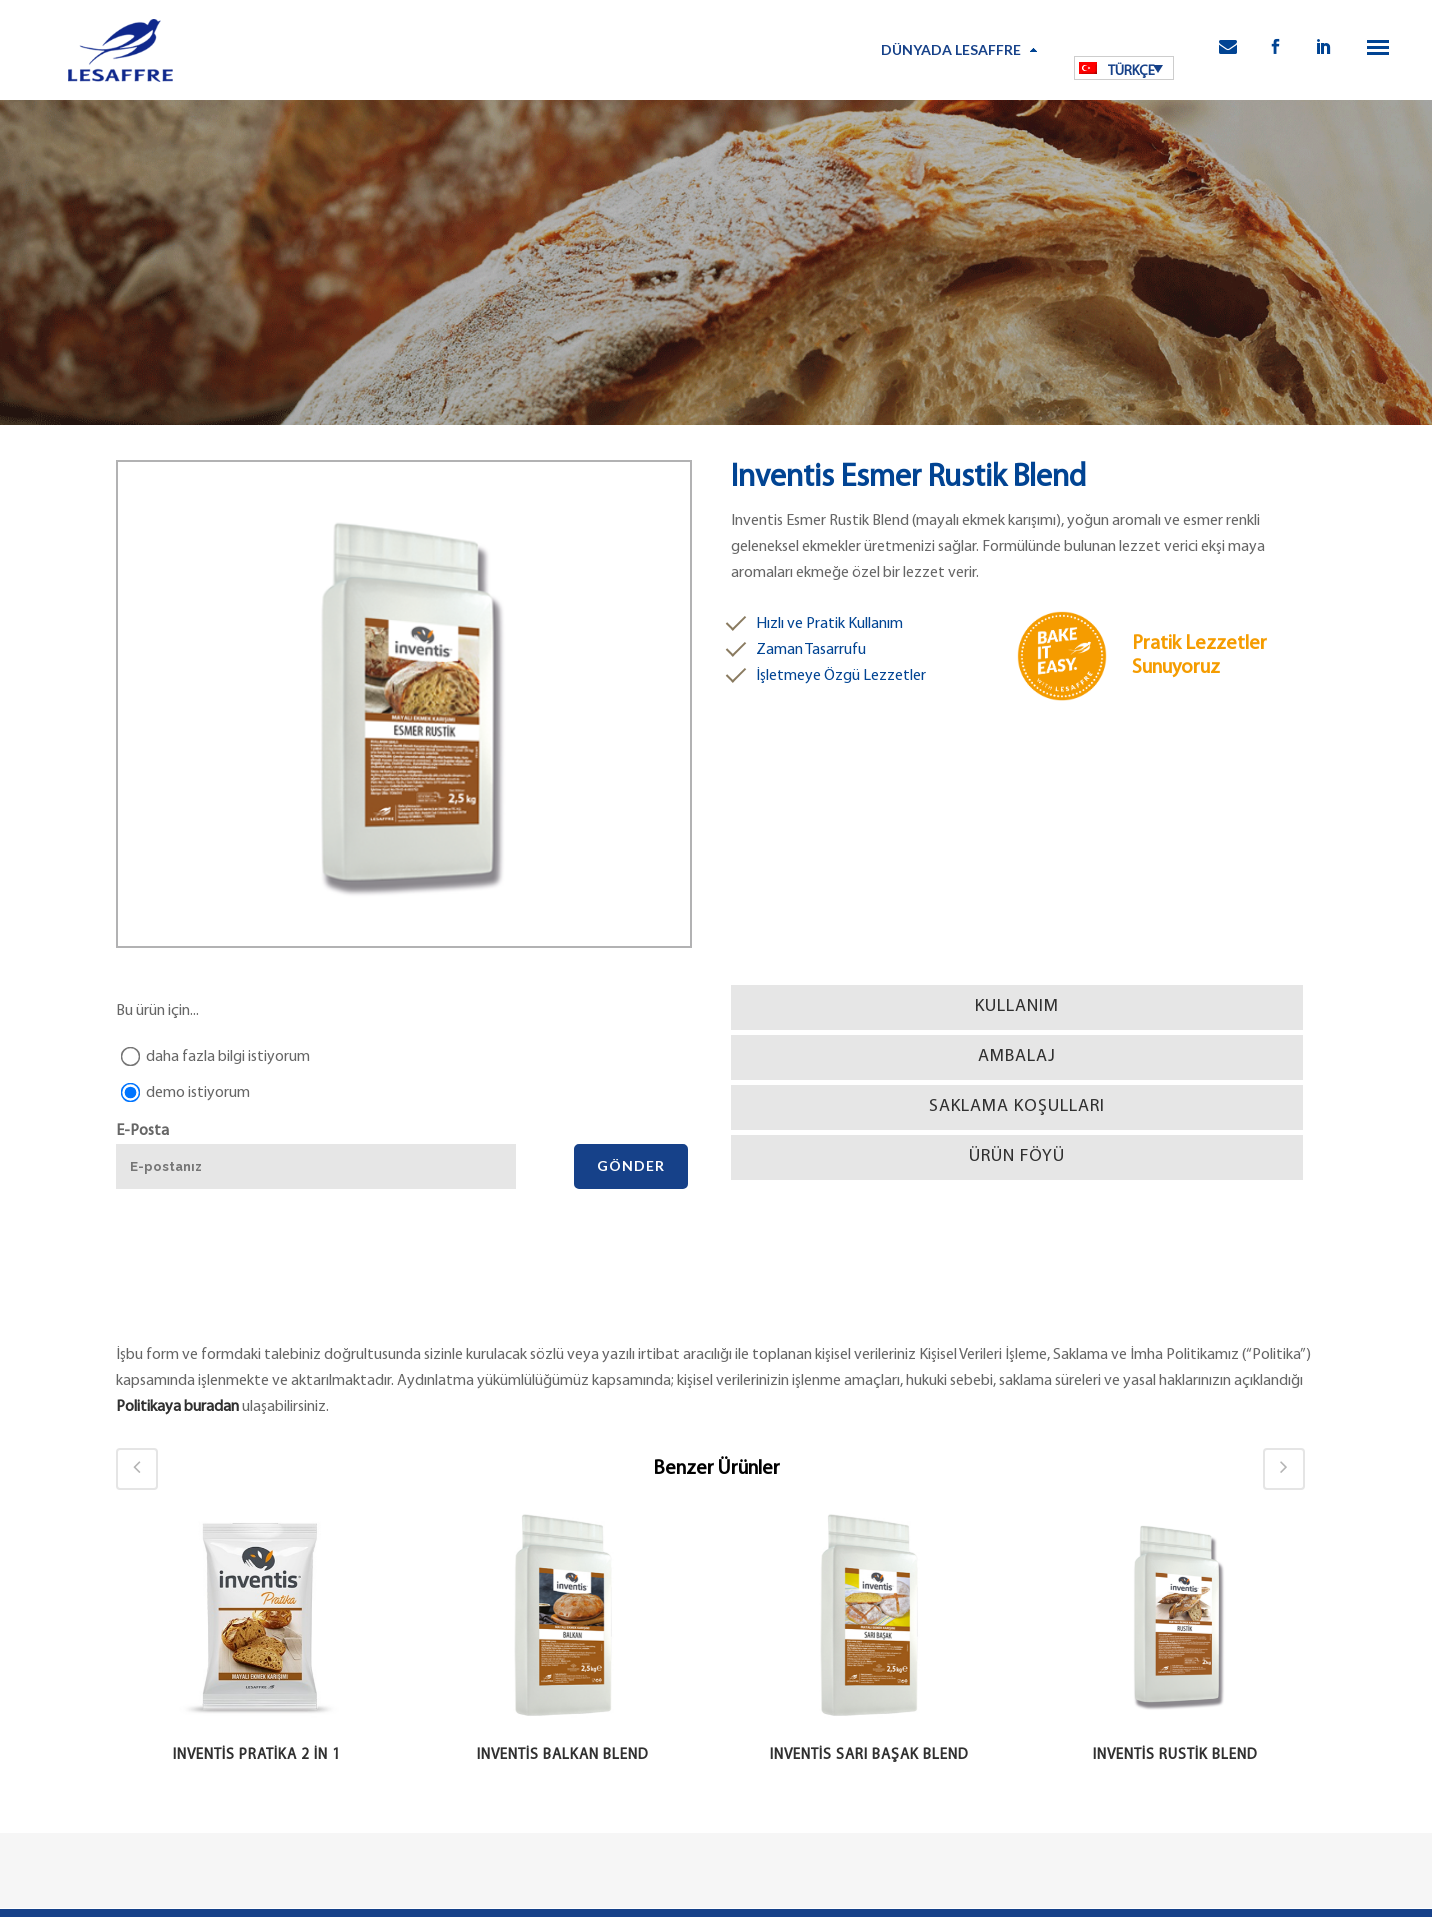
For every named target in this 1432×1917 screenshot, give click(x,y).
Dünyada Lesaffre (951, 49)
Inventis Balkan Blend (563, 1755)
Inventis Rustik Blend (1175, 1755)
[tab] (1017, 1007)
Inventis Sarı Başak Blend (869, 1755)
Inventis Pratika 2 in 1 (257, 1755)
